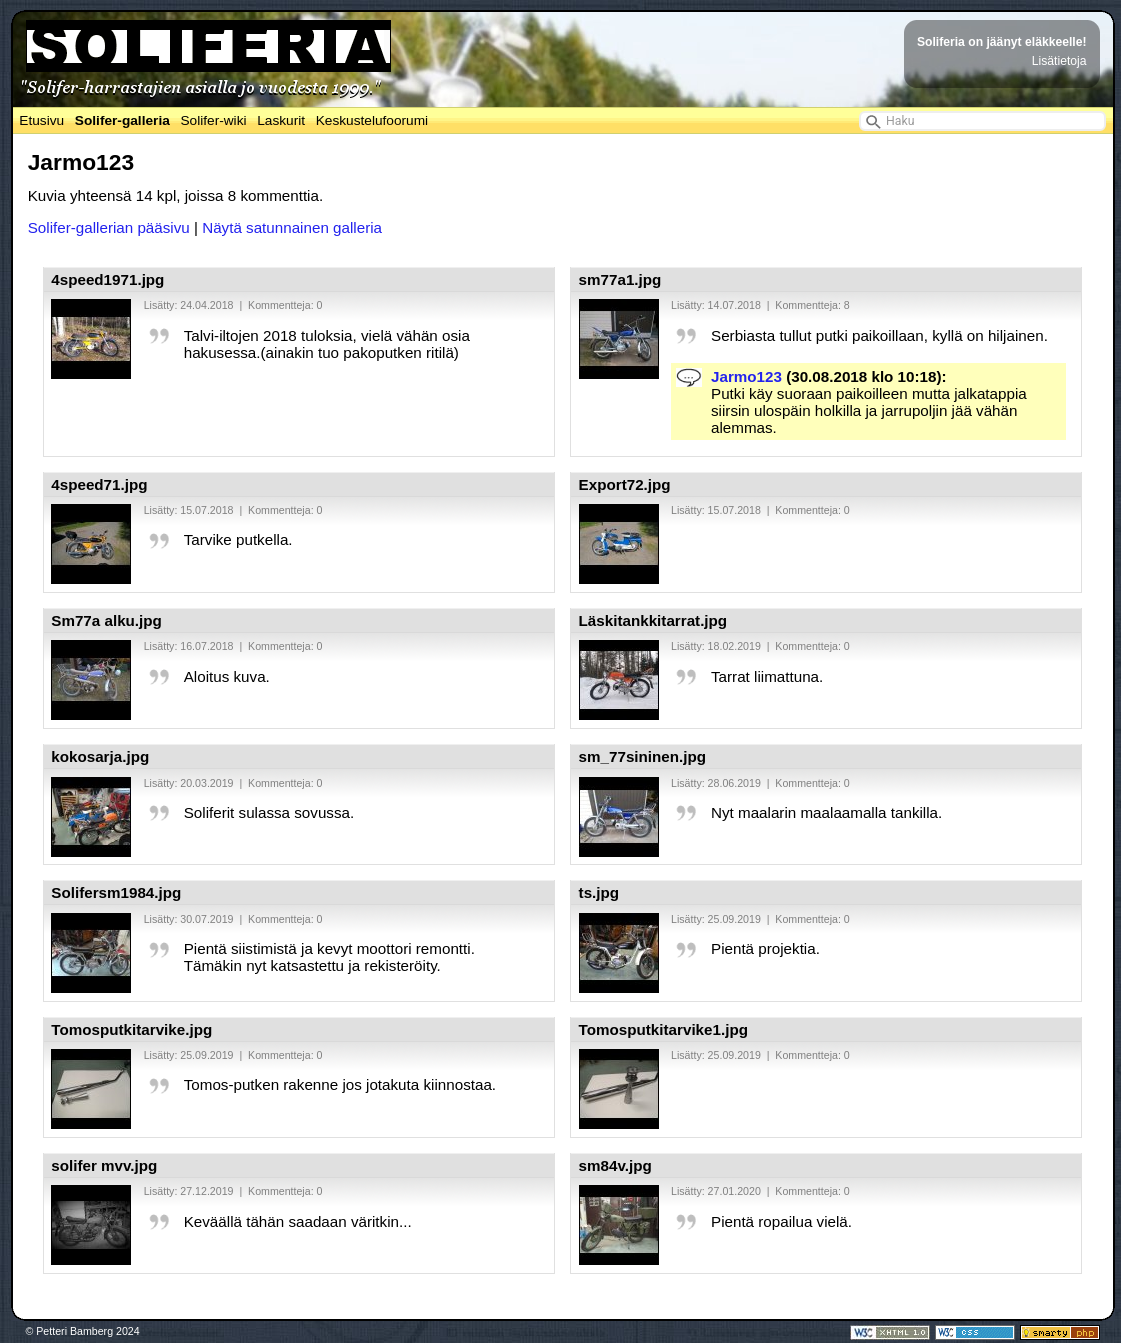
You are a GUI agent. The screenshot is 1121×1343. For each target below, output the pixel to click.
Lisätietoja (1059, 61)
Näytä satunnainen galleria (292, 227)
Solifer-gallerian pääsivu (109, 227)
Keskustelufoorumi (372, 120)
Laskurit (281, 120)
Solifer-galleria (122, 120)
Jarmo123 (746, 376)
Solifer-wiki (213, 120)
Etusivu (41, 120)
